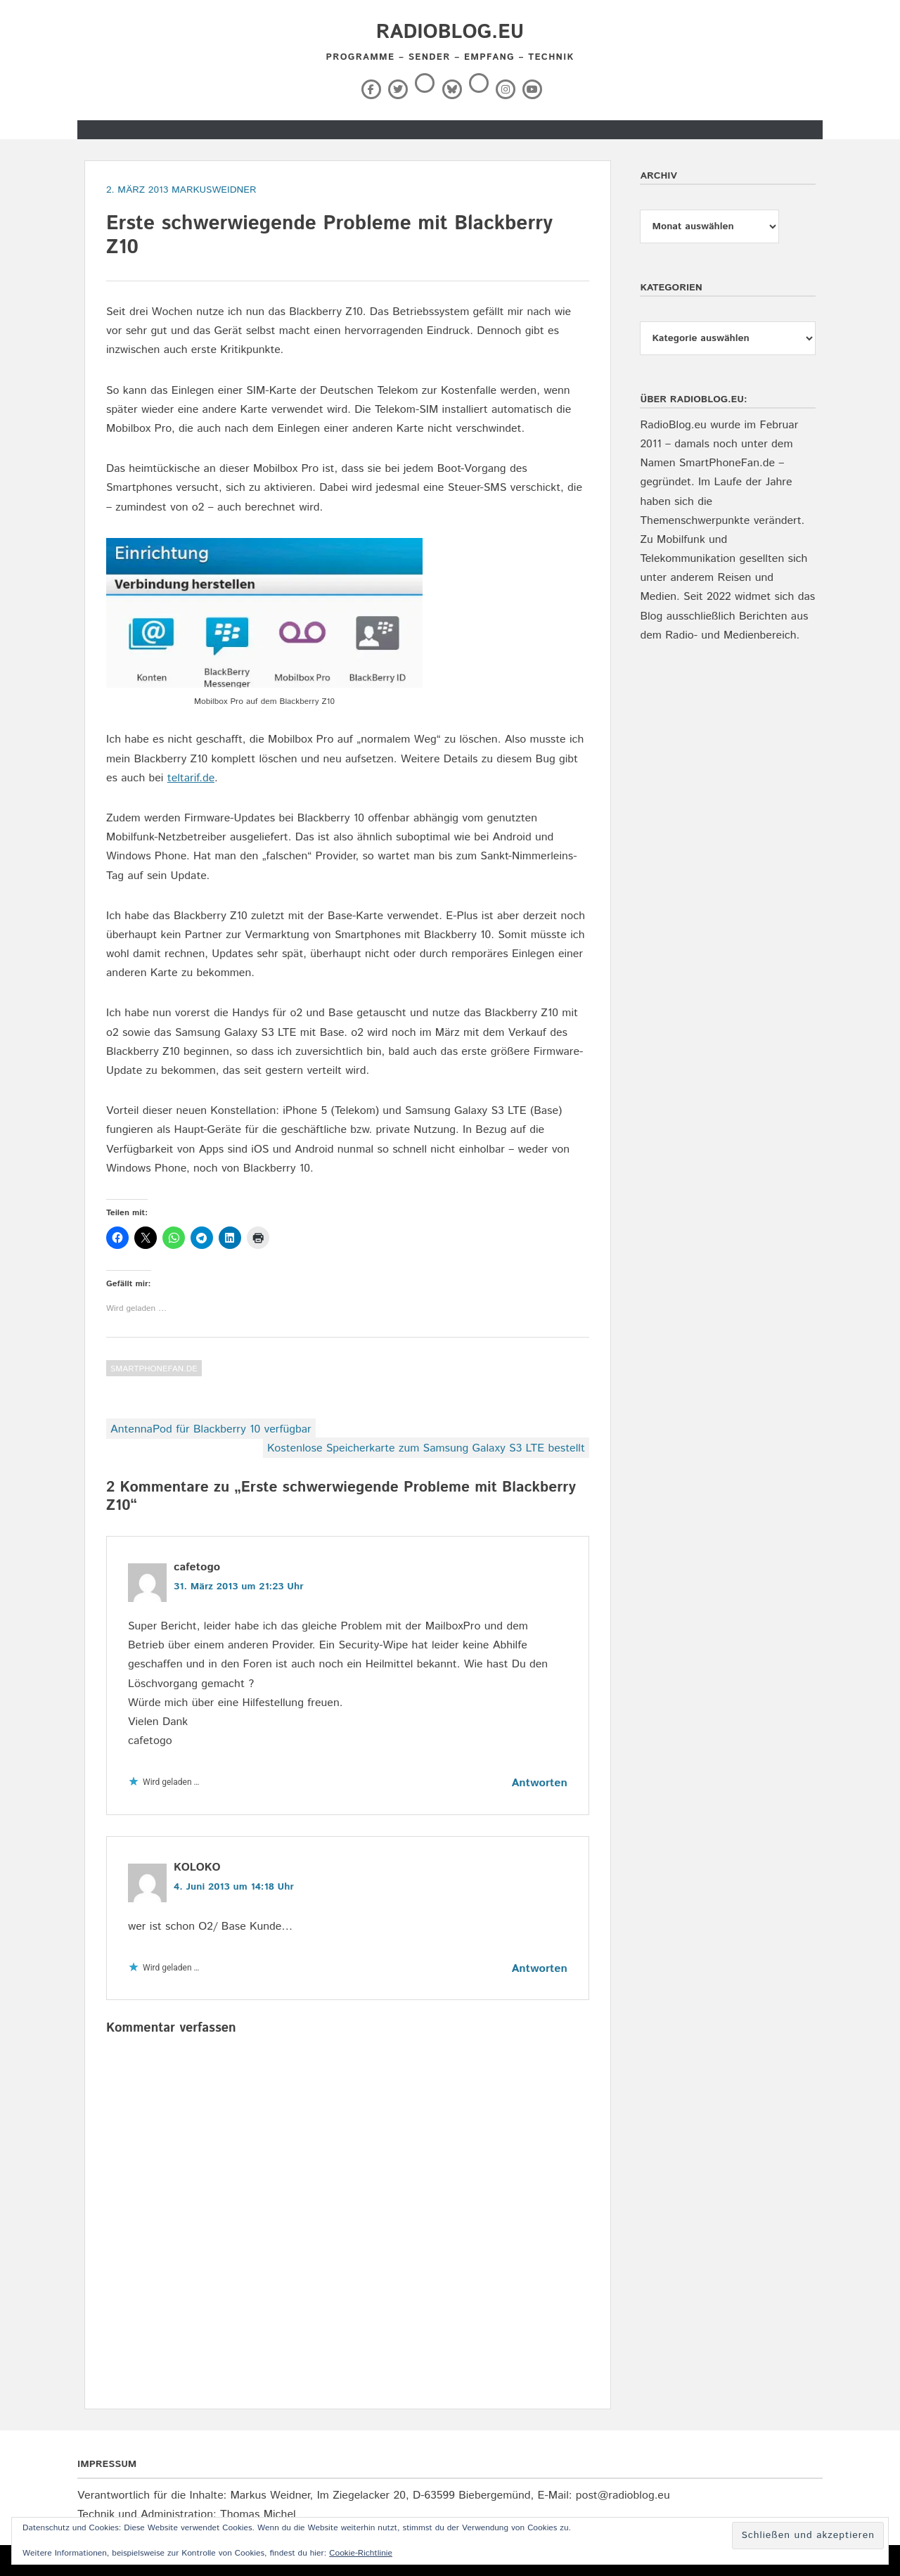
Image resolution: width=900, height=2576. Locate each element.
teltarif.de (190, 778)
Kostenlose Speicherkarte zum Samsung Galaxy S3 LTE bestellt (426, 1448)
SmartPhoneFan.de (154, 1369)
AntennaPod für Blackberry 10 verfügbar (210, 1429)
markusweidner (214, 190)
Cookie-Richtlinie (360, 2553)
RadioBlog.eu (450, 32)
